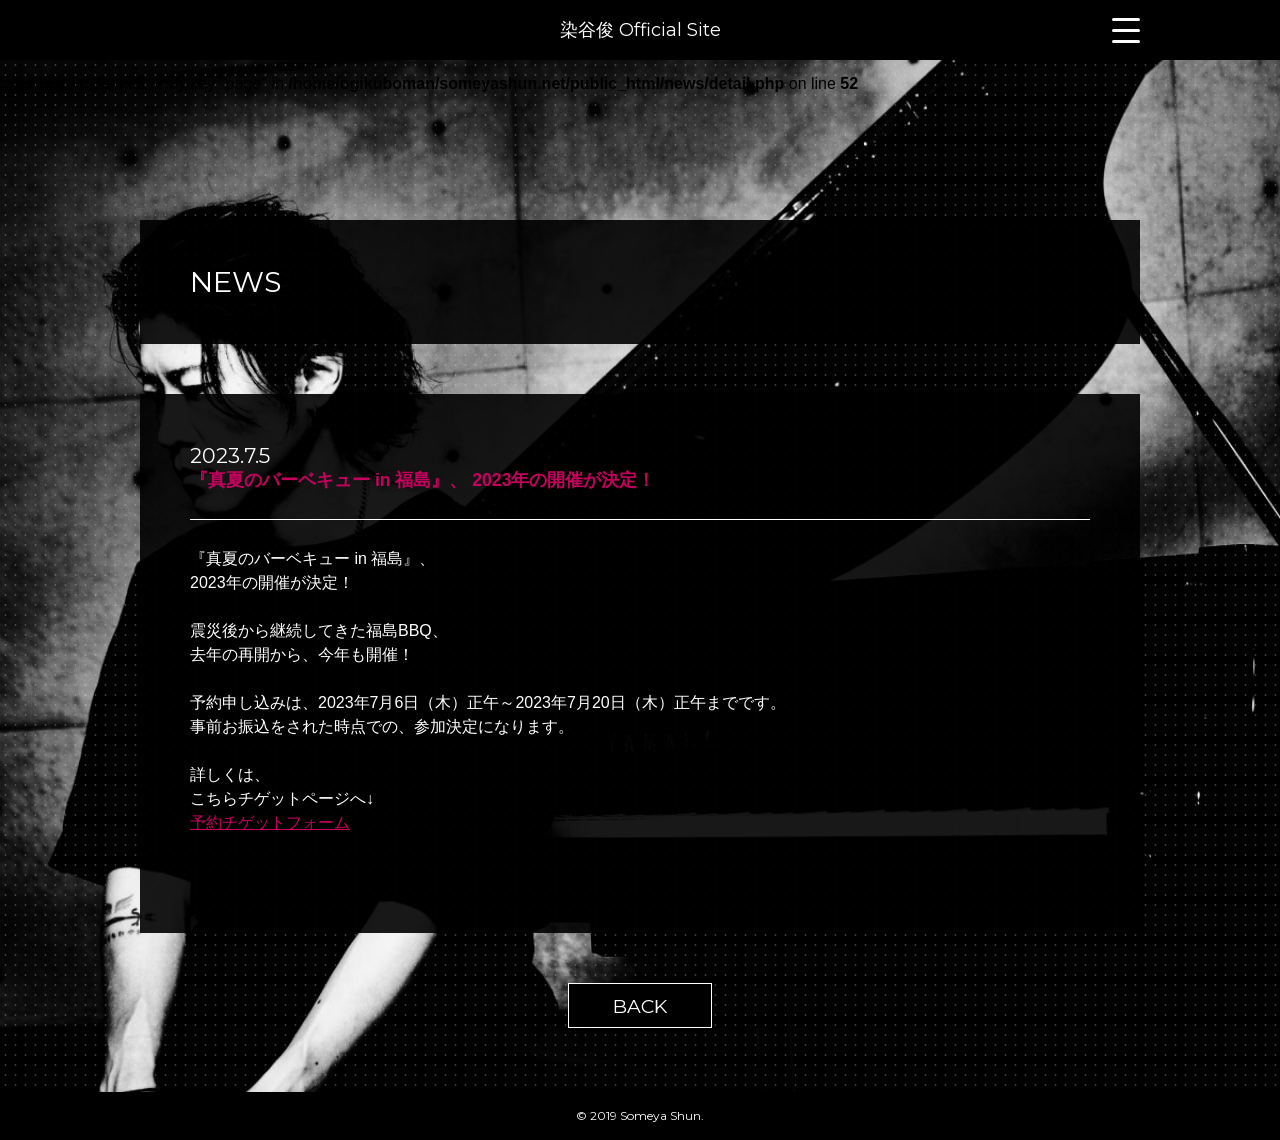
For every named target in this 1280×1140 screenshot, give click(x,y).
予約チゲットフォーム (270, 822)
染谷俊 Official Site (640, 30)
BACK (640, 1006)
